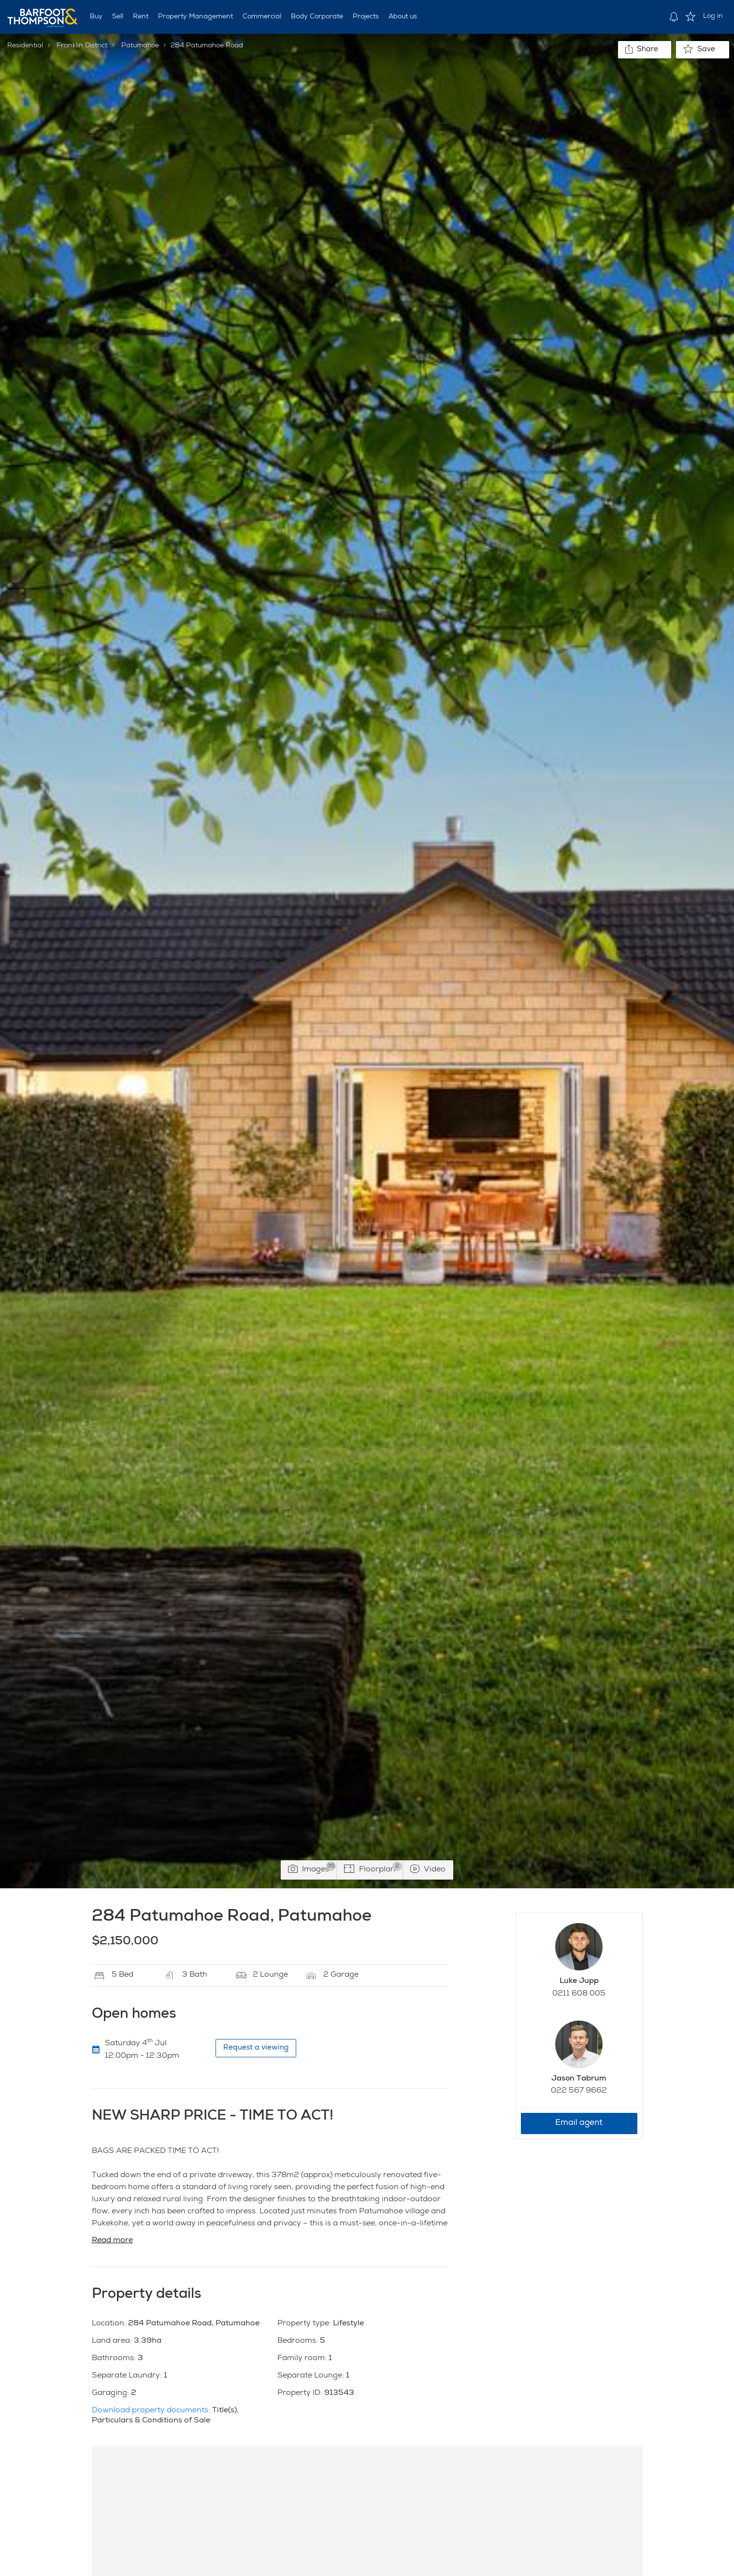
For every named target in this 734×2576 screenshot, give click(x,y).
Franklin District (82, 45)
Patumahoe (140, 45)
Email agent (579, 2123)
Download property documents (150, 2411)
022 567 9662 (579, 2091)
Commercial (262, 17)
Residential (25, 45)
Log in (713, 16)
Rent (140, 17)
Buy (96, 17)
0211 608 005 (578, 1994)
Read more (112, 2241)
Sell (117, 17)
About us (403, 17)
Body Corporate (317, 17)
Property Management (195, 17)
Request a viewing (255, 2048)
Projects (366, 17)
